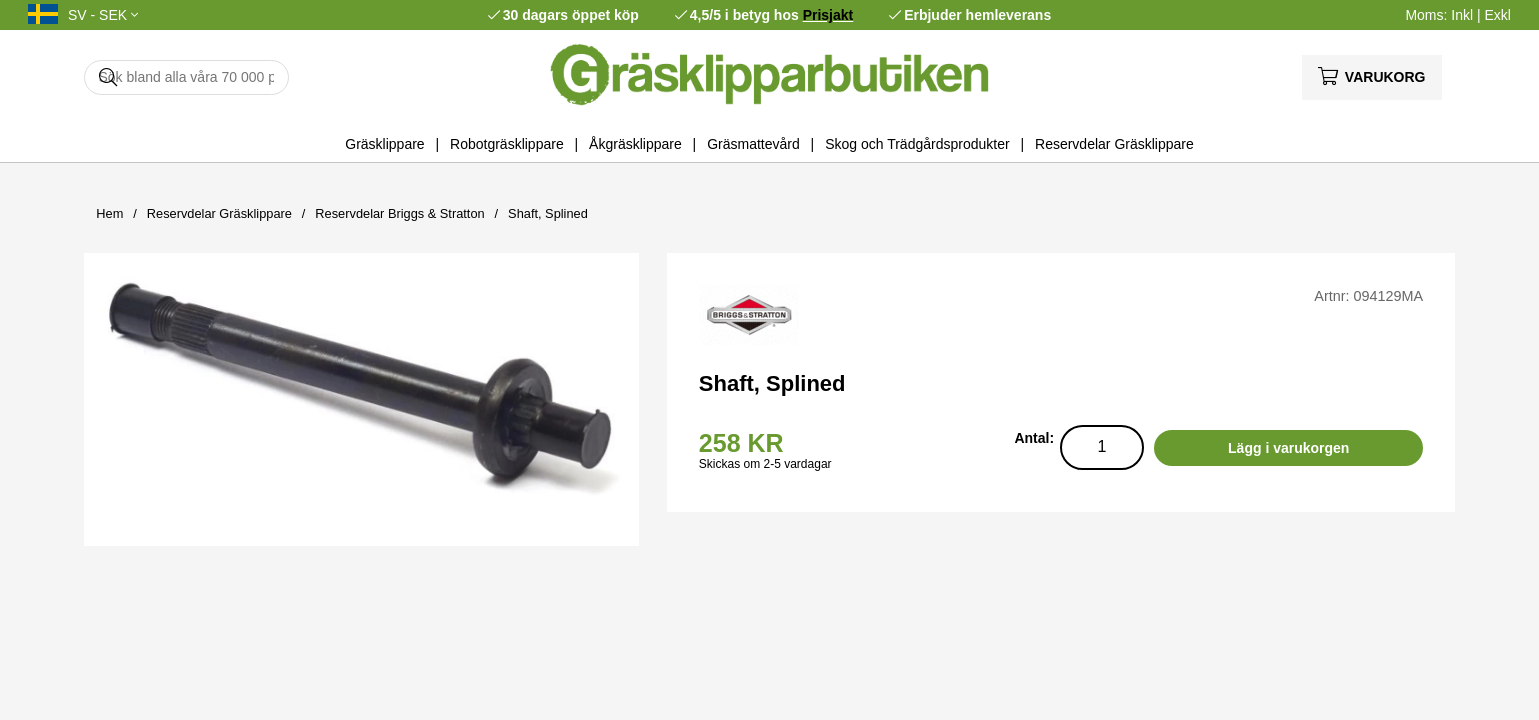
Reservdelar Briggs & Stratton (399, 213)
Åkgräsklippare (635, 144)
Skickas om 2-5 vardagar (765, 464)
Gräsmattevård (753, 144)
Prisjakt (828, 15)
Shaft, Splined (548, 213)
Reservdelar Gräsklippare (1114, 144)
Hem (109, 213)
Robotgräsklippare (507, 144)
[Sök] (186, 77)
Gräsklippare (384, 144)
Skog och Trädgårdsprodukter (917, 144)
